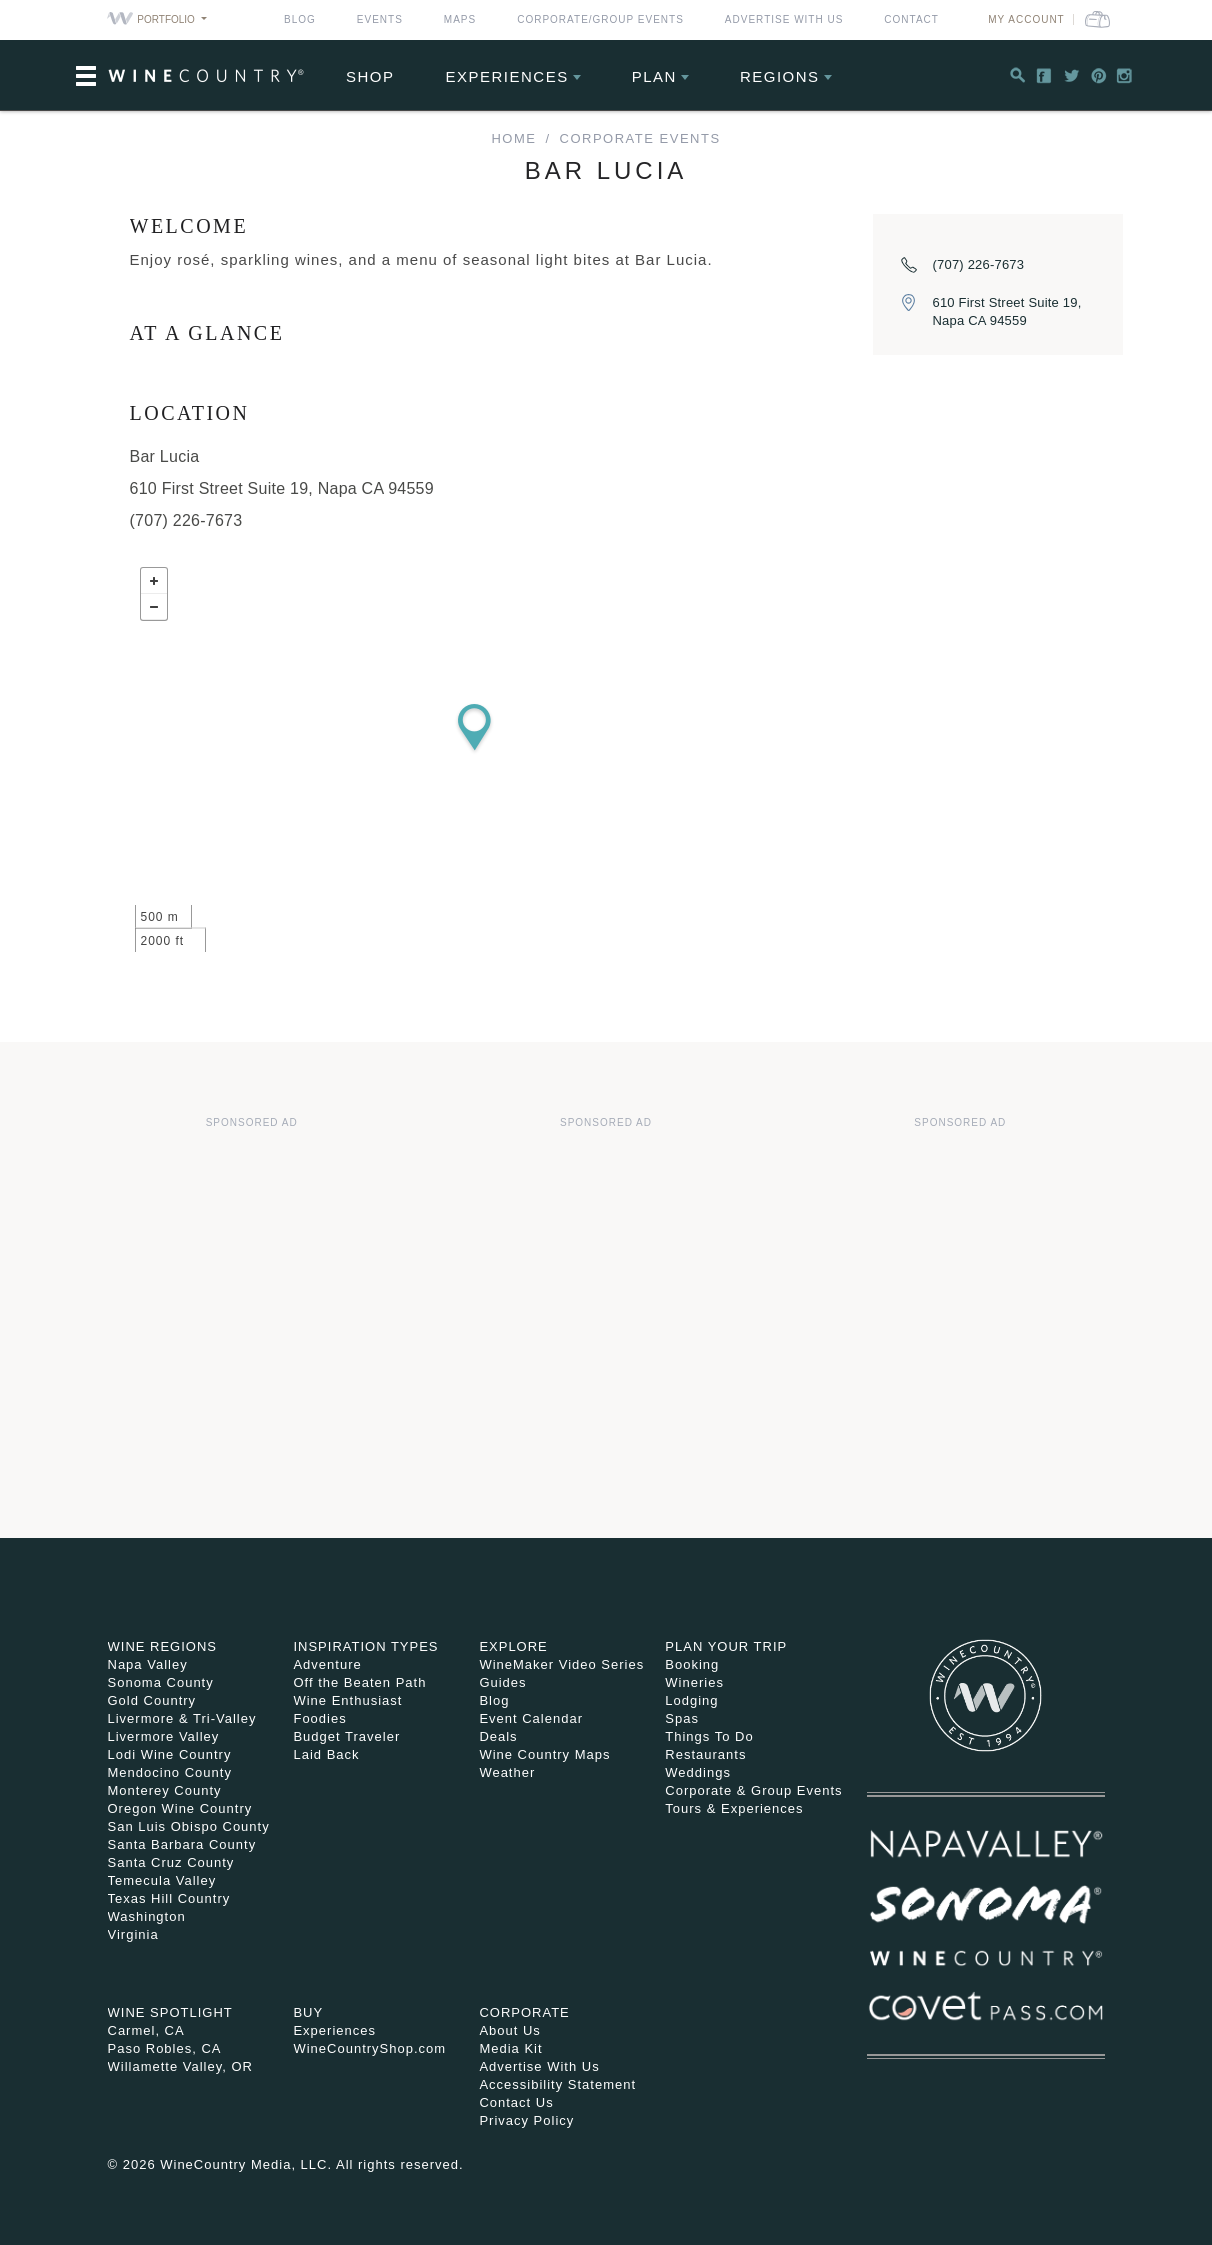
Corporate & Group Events (753, 1790)
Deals (498, 1736)
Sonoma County (161, 1682)
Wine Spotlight (170, 2012)
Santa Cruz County (171, 1862)
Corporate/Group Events (600, 19)
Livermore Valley (164, 1736)
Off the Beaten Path (359, 1682)
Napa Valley (148, 1664)
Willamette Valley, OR (181, 2066)
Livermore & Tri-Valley (182, 1718)
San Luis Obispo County (189, 1826)
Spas (682, 1718)
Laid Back (326, 1754)
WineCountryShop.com (369, 2048)
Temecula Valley (162, 1880)
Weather (507, 1772)
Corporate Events (640, 138)
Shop (370, 76)
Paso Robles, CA (165, 2048)
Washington (147, 1916)
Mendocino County (170, 1772)
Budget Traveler (346, 1736)
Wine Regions (163, 1646)
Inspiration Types (365, 1646)
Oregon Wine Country (180, 1808)
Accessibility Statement (557, 2084)
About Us (509, 2030)
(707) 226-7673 (979, 264)
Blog (300, 19)
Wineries (694, 1682)
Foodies (319, 1718)
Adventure (327, 1664)
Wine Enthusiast (347, 1700)
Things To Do (709, 1736)
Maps (460, 19)
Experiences (507, 76)
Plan (654, 76)
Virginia (133, 1934)
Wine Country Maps (544, 1754)
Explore (513, 1646)
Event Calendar (531, 1718)
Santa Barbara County (182, 1844)
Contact (911, 19)
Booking (692, 1664)
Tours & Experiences (734, 1808)
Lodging (691, 1700)
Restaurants (705, 1754)
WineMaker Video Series (561, 1664)
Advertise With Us (784, 19)
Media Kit (510, 2048)
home (513, 138)
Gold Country (152, 1700)
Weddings (698, 1772)
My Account (1026, 19)
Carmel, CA (146, 2030)
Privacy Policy (526, 2120)
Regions (780, 76)
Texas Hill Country (169, 1898)
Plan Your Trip (726, 1646)
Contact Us (516, 2102)
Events (380, 19)
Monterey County (165, 1790)
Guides (502, 1682)
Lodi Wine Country (170, 1754)
